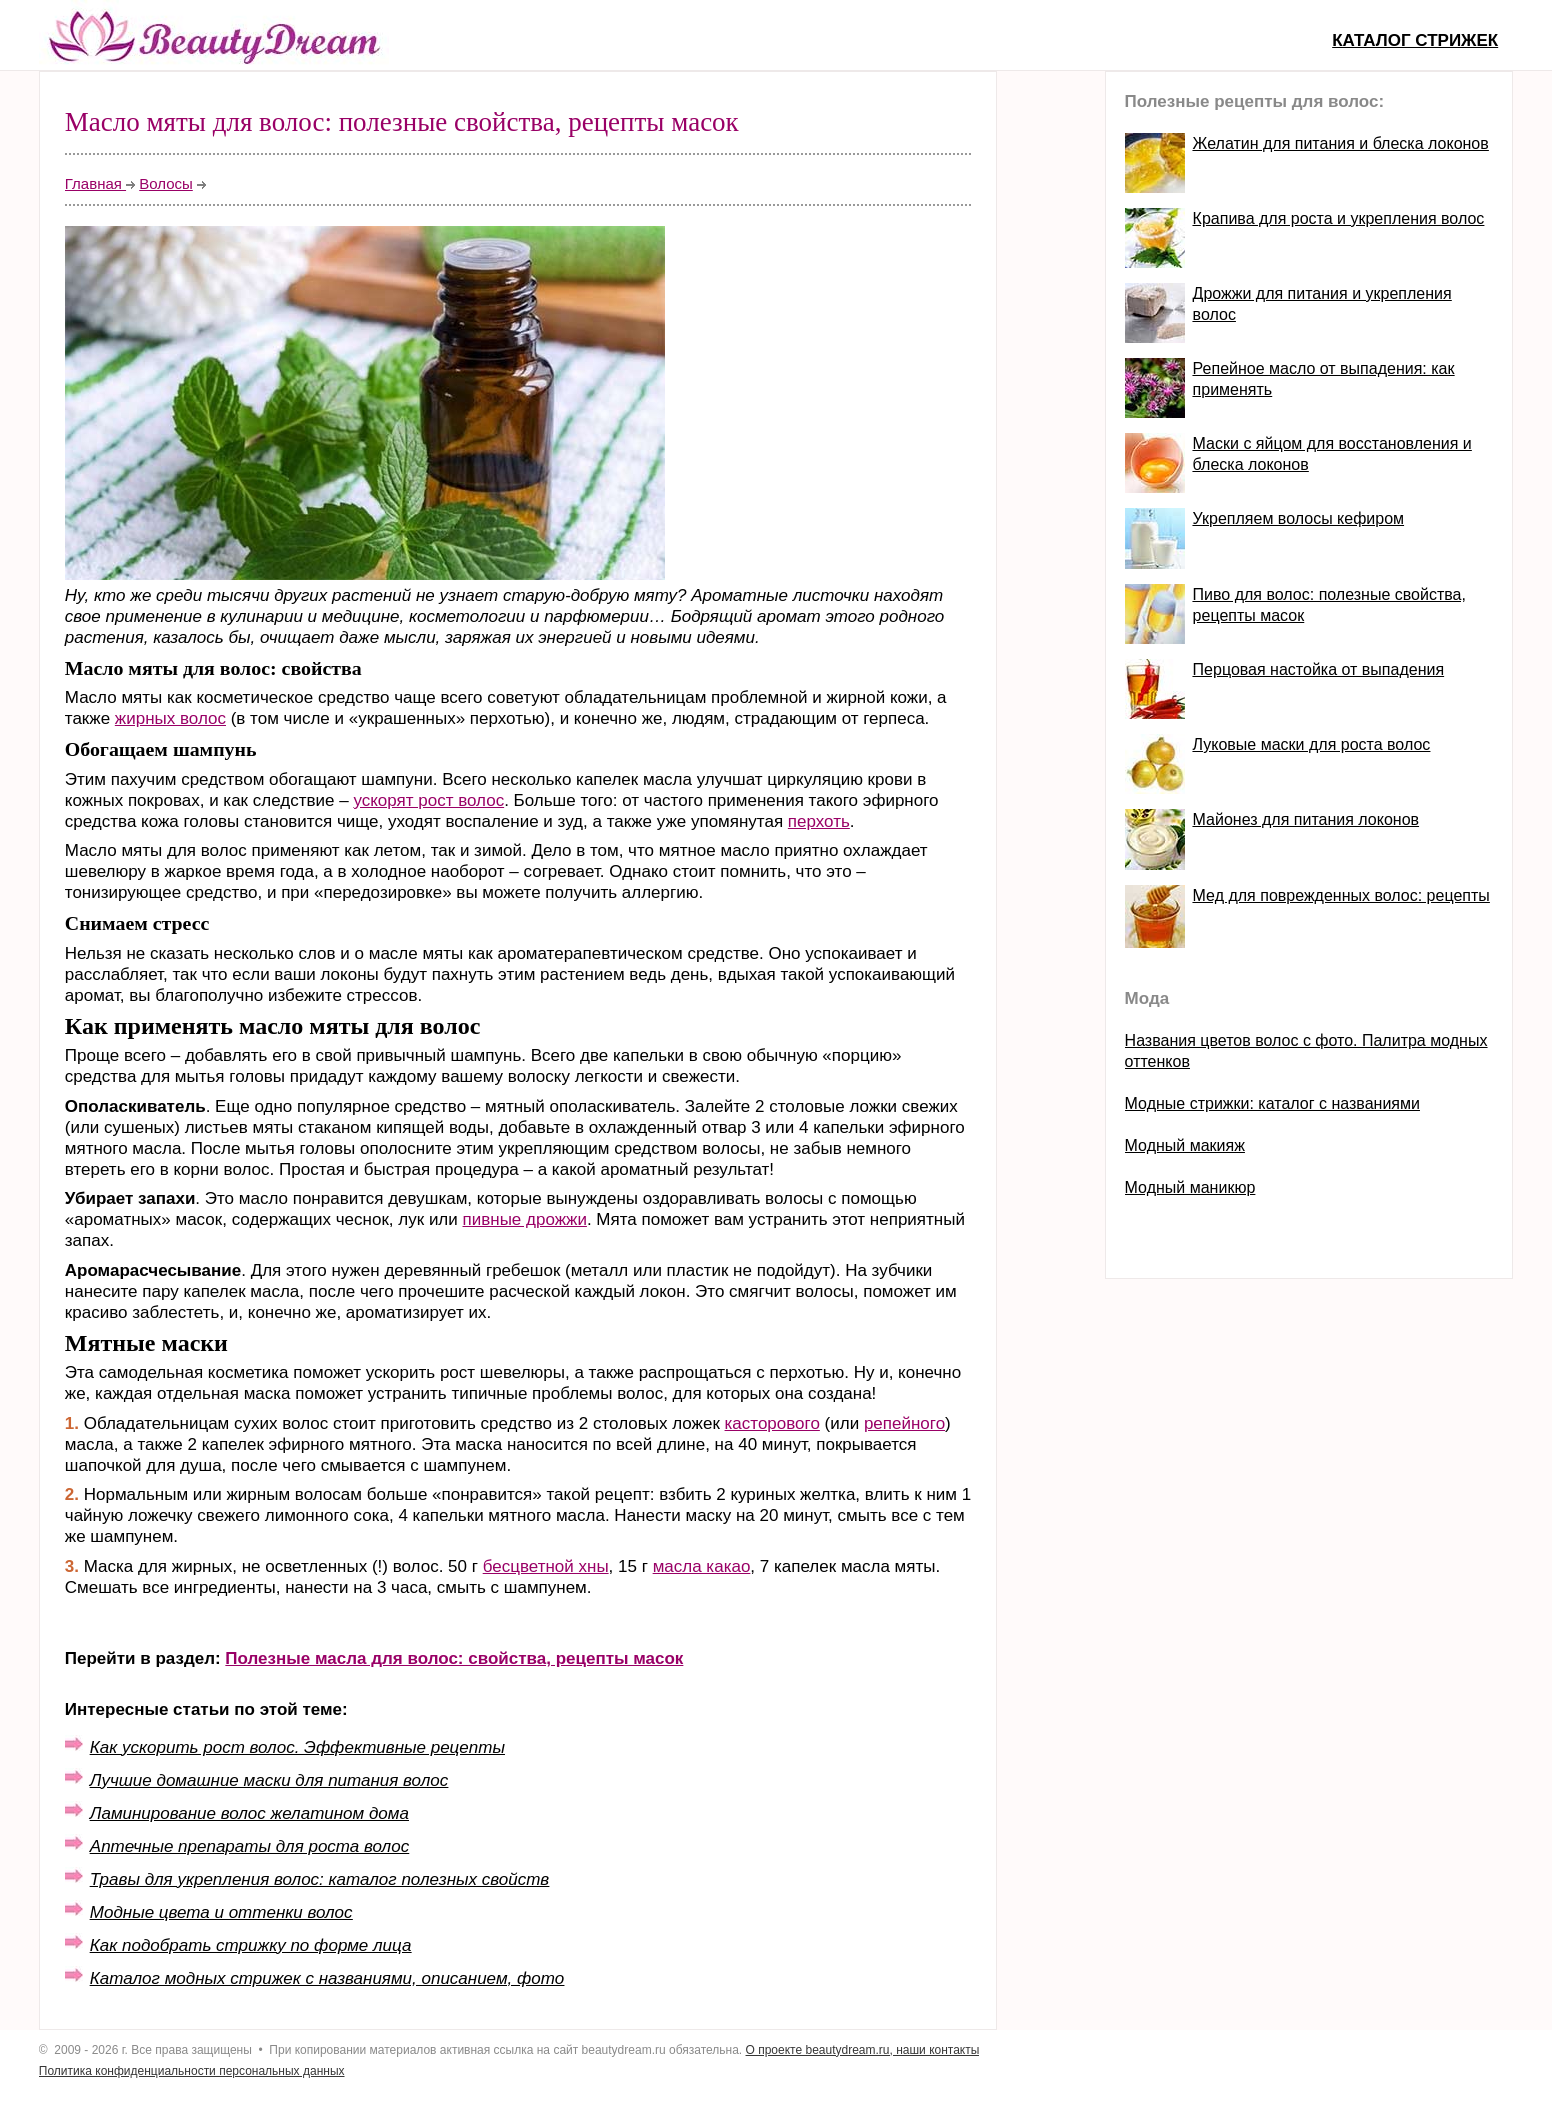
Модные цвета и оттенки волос (221, 1912)
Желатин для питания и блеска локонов (1341, 143)
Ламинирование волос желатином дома (249, 1813)
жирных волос (170, 718)
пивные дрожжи (525, 1219)
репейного (904, 1423)
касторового (772, 1423)
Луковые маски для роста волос (1312, 744)
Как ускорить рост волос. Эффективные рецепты (297, 1747)
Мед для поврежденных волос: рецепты (1341, 895)
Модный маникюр (1190, 1187)
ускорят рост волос (428, 800)
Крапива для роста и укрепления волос (1339, 218)
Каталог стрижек (1415, 40)
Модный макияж (1185, 1145)
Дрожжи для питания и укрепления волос (1322, 304)
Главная (95, 183)
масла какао (702, 1566)
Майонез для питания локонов (1306, 819)
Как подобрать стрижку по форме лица (251, 1945)
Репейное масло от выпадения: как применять (1324, 379)
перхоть (819, 821)
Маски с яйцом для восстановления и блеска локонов (1332, 454)
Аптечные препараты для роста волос (249, 1846)
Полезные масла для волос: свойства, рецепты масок (454, 1658)
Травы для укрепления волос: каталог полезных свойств (319, 1879)
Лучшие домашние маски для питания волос (269, 1780)
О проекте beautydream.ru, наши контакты (863, 2050)
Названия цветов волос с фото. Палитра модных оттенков (1306, 1051)
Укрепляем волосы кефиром (1298, 518)
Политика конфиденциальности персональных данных (192, 2071)
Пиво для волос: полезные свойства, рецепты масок (1329, 605)
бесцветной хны (546, 1566)
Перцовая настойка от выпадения (1318, 669)
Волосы (166, 183)
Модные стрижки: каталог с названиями (1272, 1103)
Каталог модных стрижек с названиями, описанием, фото (327, 1978)
